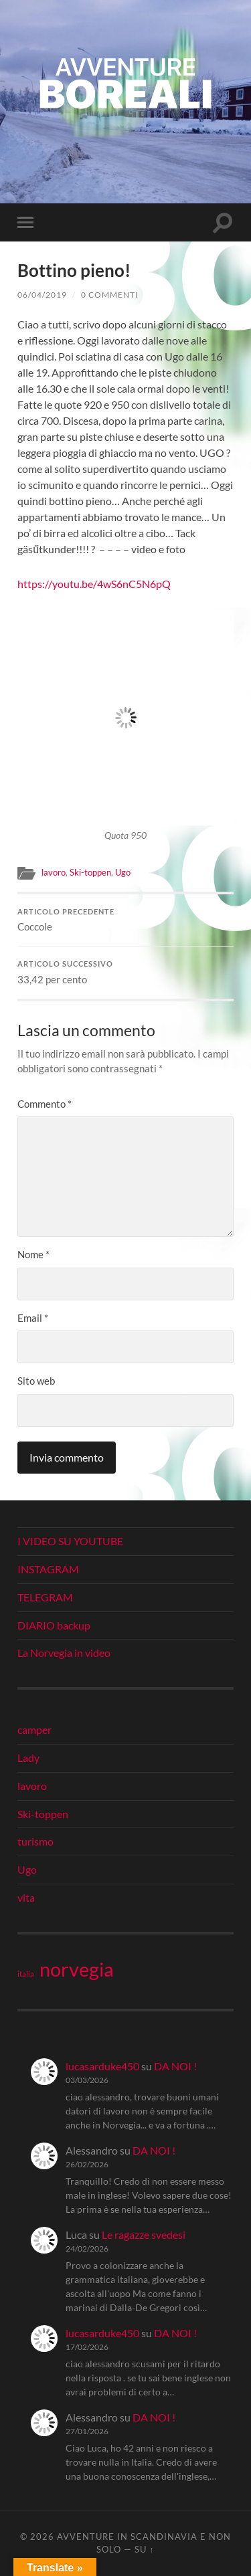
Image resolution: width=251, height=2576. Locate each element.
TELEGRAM (45, 1597)
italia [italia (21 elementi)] (25, 1973)
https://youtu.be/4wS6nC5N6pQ (94, 583)
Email (32, 1318)
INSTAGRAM (48, 1569)
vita (26, 1897)
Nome (33, 1254)
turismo (35, 1841)
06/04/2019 (42, 295)
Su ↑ (144, 2549)
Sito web (36, 1381)
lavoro (53, 872)
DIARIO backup (53, 1625)
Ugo (123, 872)
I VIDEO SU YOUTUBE (70, 1540)
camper (34, 1729)
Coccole (125, 920)
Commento (44, 1104)
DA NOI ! (175, 2066)
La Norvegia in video (63, 1652)
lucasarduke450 (102, 2066)
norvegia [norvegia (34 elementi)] (76, 1969)
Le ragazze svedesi (143, 2234)
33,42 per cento (125, 972)
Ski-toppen (90, 872)
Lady (28, 1757)
